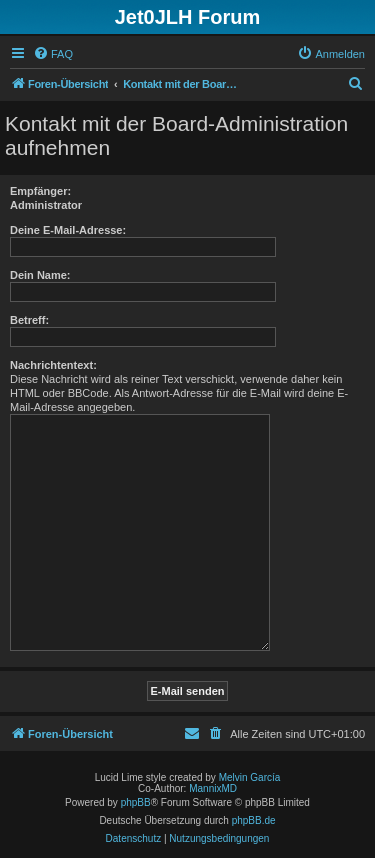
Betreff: (29, 320)
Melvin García (250, 777)
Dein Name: (40, 275)
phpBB (136, 802)
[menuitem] (53, 54)
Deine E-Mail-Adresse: (68, 230)
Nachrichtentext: (53, 365)
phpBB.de (254, 820)
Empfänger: (40, 191)
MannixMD (213, 788)
